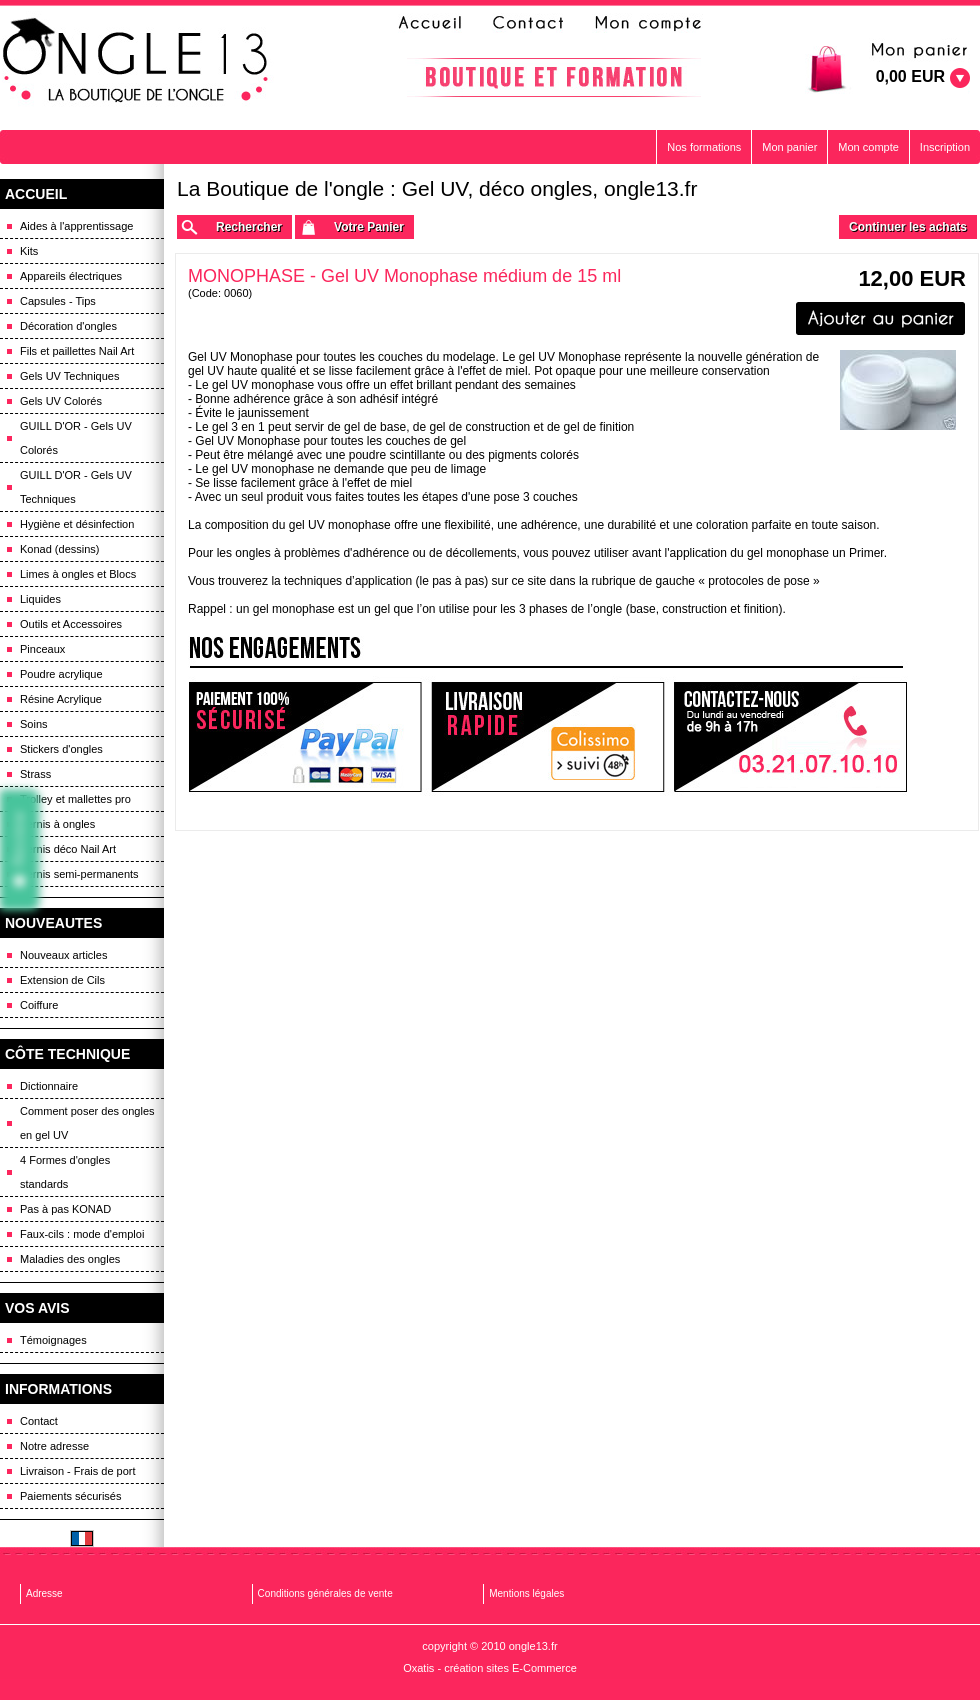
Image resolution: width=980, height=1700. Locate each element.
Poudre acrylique (61, 674)
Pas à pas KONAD (65, 1209)
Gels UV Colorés (61, 401)
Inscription (945, 147)
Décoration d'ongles (68, 326)
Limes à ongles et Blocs (78, 574)
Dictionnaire (49, 1086)
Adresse (44, 1593)
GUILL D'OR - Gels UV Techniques (76, 487)
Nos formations (704, 147)
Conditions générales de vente (325, 1593)
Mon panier (789, 147)
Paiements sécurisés (71, 1496)
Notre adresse (54, 1446)
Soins (34, 724)
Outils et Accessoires (71, 624)
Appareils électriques (71, 276)
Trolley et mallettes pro (75, 799)
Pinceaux (42, 649)
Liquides (40, 599)
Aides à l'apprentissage (76, 226)
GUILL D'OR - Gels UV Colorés (76, 438)
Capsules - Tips (58, 301)
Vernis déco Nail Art (68, 849)
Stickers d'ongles (61, 749)
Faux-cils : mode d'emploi (82, 1234)
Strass (35, 774)
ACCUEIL (36, 194)
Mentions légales (526, 1593)
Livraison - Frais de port (78, 1471)
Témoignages (53, 1340)
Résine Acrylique (61, 699)
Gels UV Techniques (69, 376)
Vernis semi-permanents (79, 874)
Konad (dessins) (60, 549)
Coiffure (39, 1005)
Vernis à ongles (57, 824)
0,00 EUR (910, 76)
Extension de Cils (62, 980)
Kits (29, 251)
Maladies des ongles (70, 1259)
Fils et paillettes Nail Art (77, 351)
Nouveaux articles (63, 955)
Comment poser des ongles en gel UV (87, 1123)
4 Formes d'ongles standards (65, 1172)
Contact (39, 1421)
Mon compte (868, 147)
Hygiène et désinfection (77, 524)
